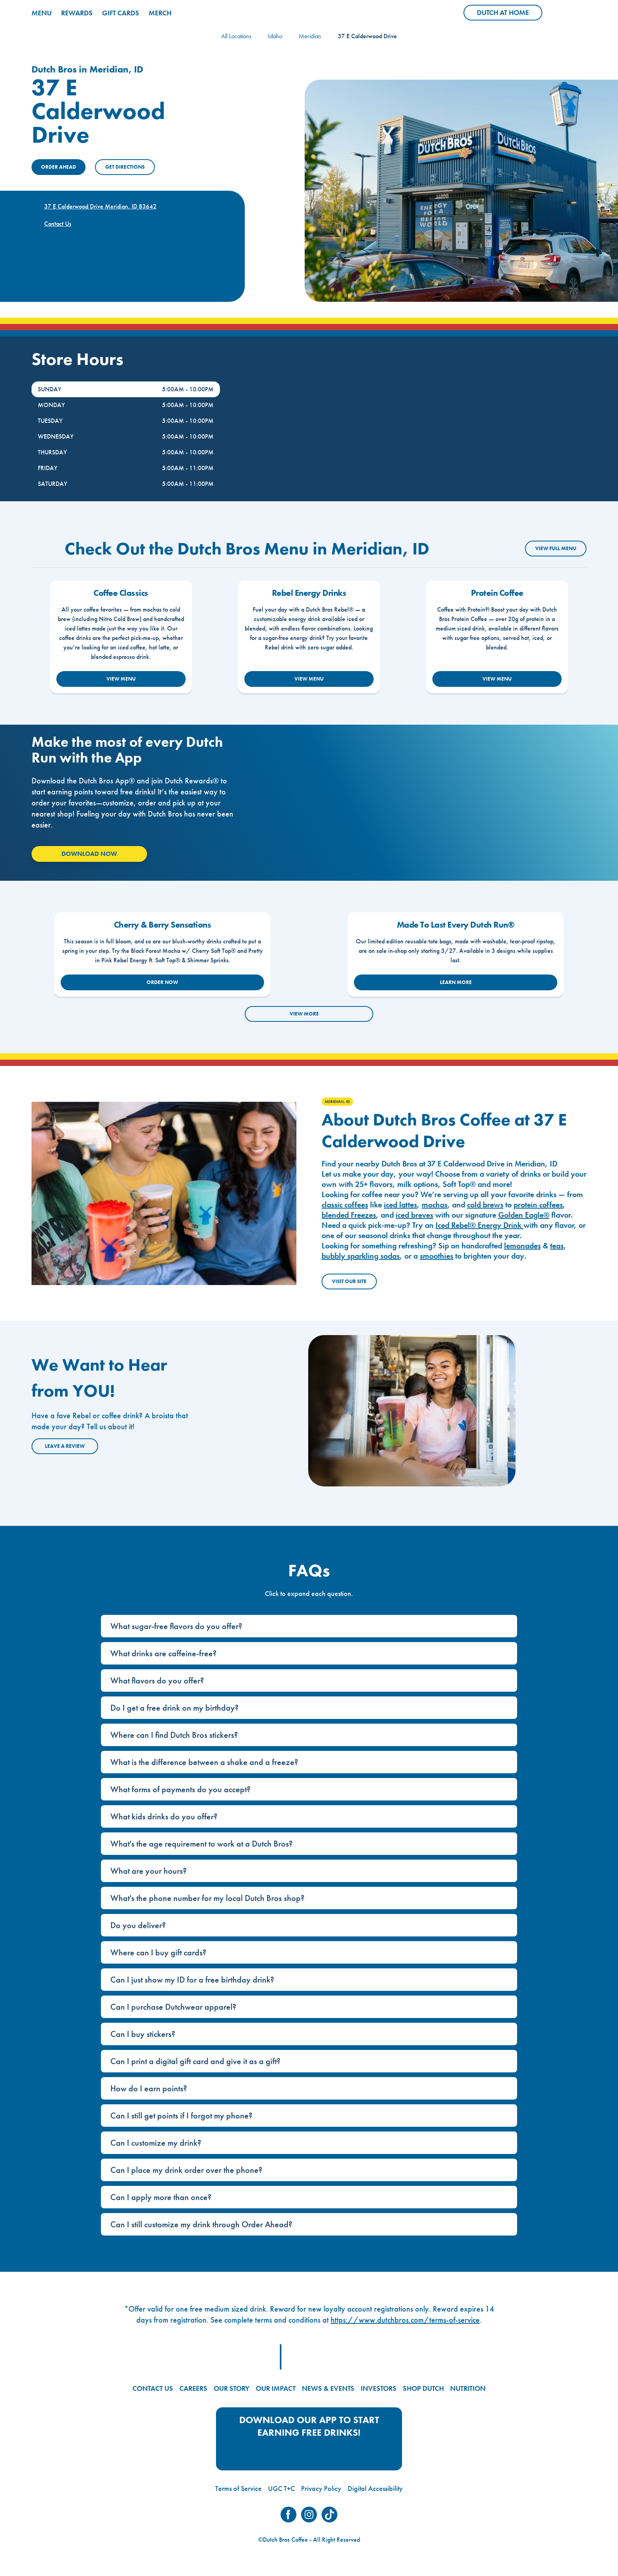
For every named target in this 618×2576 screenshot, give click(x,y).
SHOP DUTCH (423, 2388)
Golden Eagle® (523, 1215)
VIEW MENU (121, 678)
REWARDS (77, 12)
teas (557, 1246)
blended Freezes (349, 1215)
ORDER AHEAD (58, 167)
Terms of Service (238, 2488)
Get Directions (125, 167)
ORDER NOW (162, 982)
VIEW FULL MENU (555, 548)
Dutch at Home (509, 14)
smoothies (436, 1256)
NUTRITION (468, 2388)
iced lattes (400, 1205)
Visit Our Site (349, 1281)
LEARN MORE (456, 982)
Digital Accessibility (375, 2488)
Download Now (89, 854)
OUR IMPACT (276, 2388)
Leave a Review (65, 1446)
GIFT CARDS (120, 12)
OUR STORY (231, 2388)
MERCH (160, 12)
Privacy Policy (321, 2488)
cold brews (485, 1205)
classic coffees (345, 1205)
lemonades (522, 1246)
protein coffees (538, 1205)
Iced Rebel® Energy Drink (479, 1225)
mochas (434, 1205)
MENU (42, 12)
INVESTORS (378, 2388)
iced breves (414, 1215)
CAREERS (193, 2388)
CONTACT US (152, 2388)
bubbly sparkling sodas (361, 1256)
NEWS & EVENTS (328, 2388)
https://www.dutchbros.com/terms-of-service (405, 2320)
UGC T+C (281, 2488)
